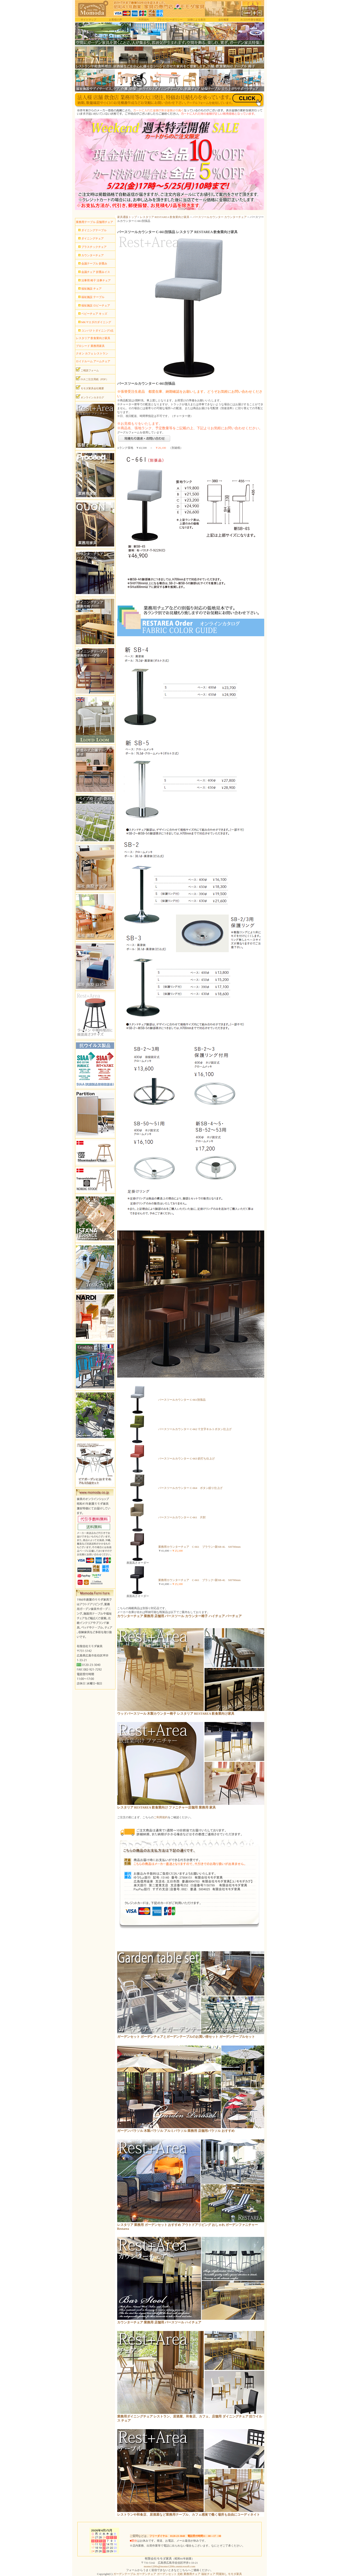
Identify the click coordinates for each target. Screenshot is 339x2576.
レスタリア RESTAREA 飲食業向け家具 (165, 217)
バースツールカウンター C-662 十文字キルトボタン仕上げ (195, 1429)
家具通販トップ (127, 217)
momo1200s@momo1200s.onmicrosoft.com (169, 2566)
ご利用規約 (142, 19)
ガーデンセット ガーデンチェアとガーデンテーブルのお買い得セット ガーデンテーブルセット (186, 2036)
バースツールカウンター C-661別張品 (182, 1399)
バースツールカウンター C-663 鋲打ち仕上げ (186, 1458)
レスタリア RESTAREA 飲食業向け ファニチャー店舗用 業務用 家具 (166, 1807)
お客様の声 (115, 19)
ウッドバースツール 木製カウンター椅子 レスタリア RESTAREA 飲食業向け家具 (176, 1713)
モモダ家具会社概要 (90, 387)
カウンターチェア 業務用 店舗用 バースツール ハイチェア (159, 2322)
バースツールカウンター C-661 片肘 (182, 1517)
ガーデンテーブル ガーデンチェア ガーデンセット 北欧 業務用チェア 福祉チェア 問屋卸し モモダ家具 (177, 2574)
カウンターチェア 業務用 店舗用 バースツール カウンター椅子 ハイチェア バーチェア (179, 1616)
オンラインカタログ (90, 396)
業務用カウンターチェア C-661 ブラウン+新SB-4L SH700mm (199, 1546)
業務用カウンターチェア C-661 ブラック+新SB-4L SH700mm (199, 1580)
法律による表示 (196, 19)
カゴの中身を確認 (250, 19)
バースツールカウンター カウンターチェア (220, 217)
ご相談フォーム (87, 369)
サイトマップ (88, 19)
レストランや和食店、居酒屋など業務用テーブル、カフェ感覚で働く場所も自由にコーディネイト (188, 2514)
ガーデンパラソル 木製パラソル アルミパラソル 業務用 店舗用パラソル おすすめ (176, 2130)
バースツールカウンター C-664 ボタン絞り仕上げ (190, 1488)
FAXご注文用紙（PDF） (92, 378)
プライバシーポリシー (169, 19)
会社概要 (223, 19)
